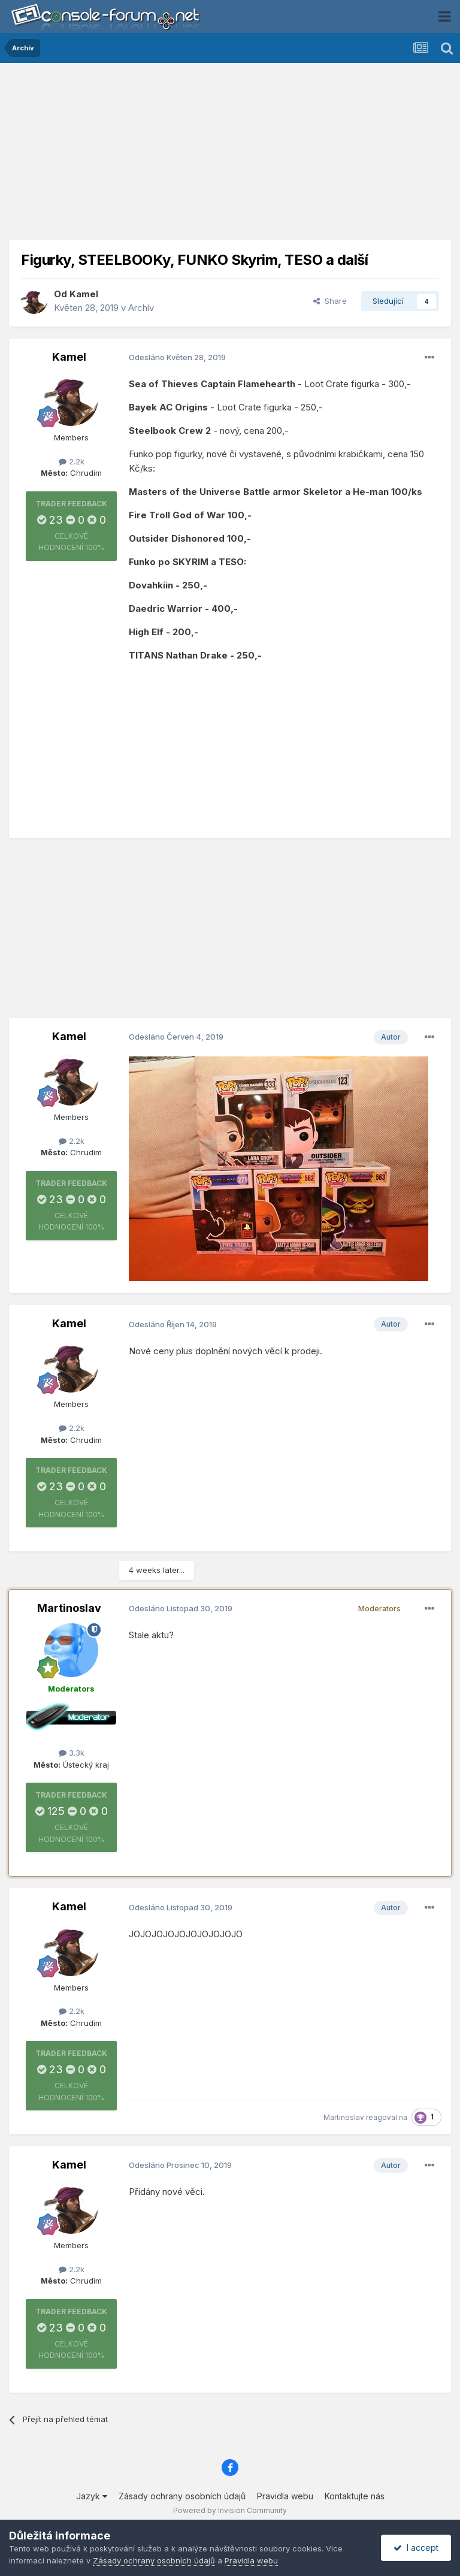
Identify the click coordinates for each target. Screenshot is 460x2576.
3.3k (71, 1752)
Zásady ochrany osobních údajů (182, 2496)
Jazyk (91, 2496)
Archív (141, 307)
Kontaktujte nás (355, 2496)
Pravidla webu (285, 2496)
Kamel (83, 294)
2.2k (71, 461)
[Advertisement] (230, 156)
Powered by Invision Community (230, 2510)
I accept (416, 2547)
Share (330, 301)
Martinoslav (69, 1608)
